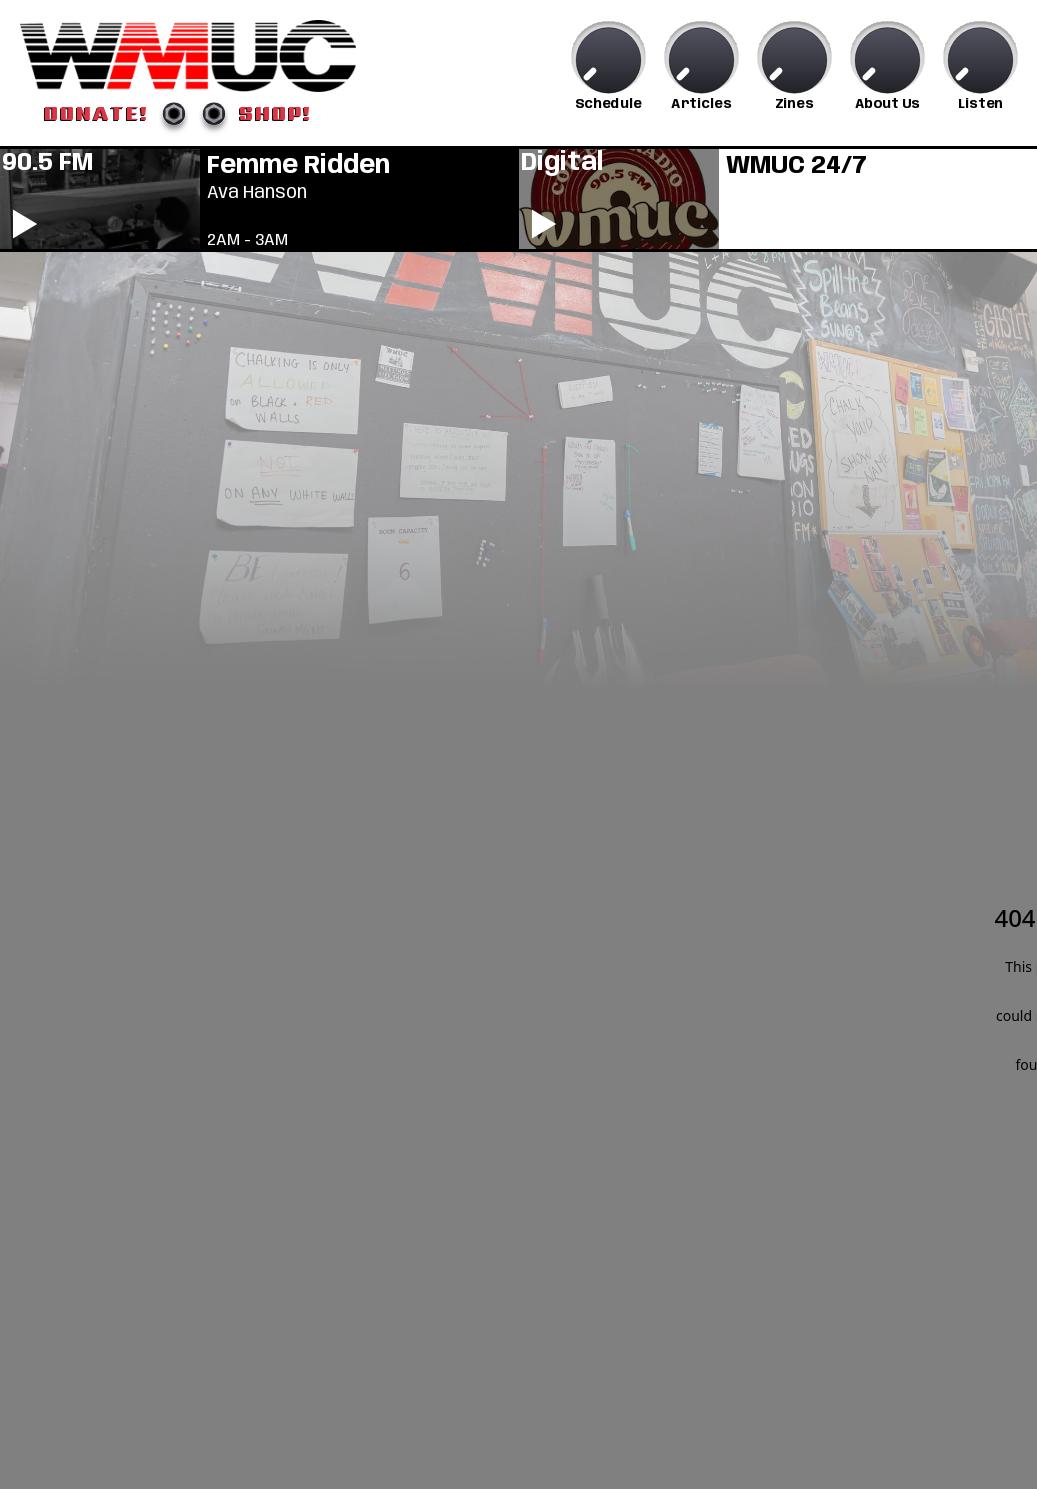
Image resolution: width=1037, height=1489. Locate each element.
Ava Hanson (257, 193)
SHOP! (275, 113)
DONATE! (96, 113)
